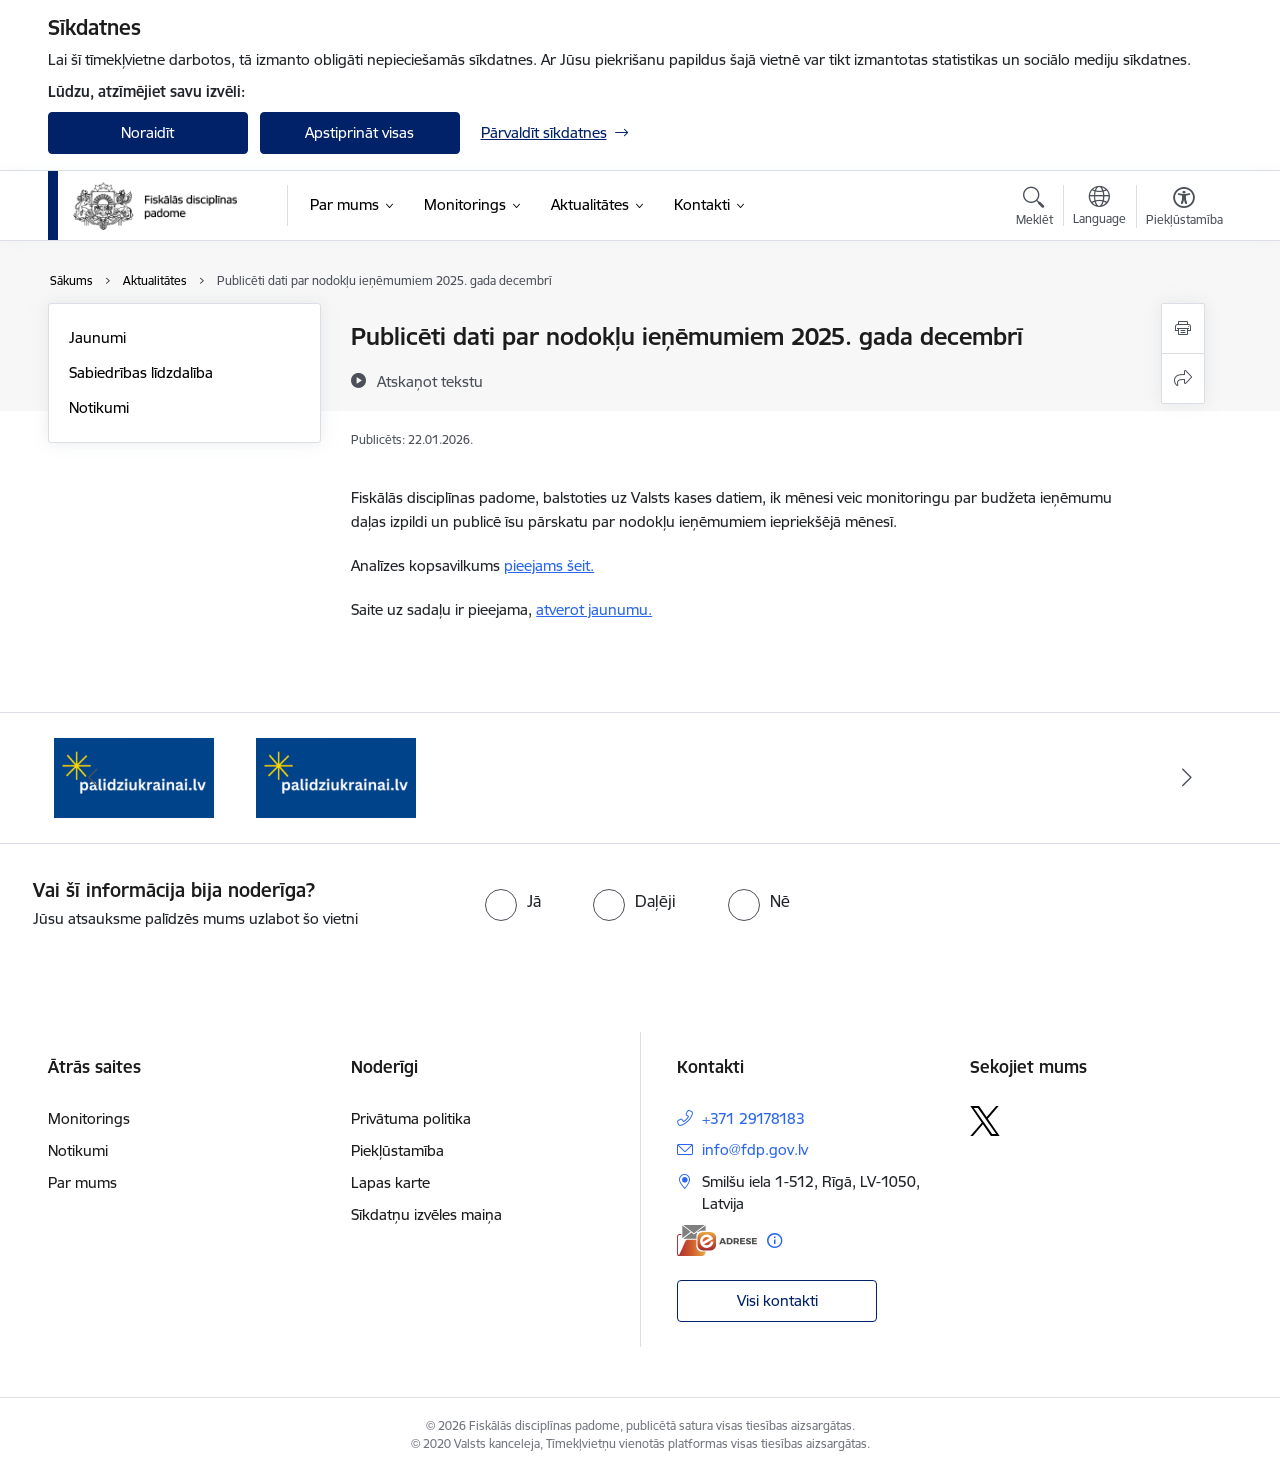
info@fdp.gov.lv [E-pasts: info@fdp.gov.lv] (755, 1149)
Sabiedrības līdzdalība (141, 372)
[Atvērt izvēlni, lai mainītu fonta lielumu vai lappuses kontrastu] (1184, 209)
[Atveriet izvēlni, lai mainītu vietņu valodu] (1099, 208)
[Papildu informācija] (774, 1240)
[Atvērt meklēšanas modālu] (1034, 209)
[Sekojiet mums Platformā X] (985, 1121)
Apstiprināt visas (359, 132)
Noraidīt (147, 132)
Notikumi (99, 407)
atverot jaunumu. (594, 609)
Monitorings (89, 1118)
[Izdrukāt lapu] (1183, 328)
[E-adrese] (717, 1240)
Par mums (82, 1182)
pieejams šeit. (549, 565)
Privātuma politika (411, 1118)
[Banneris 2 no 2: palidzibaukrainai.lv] (336, 776)
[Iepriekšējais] (94, 778)
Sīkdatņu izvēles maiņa (426, 1214)
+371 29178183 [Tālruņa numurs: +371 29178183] (753, 1118)
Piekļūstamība (397, 1150)
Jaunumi (97, 337)
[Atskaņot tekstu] (430, 381)
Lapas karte (390, 1182)
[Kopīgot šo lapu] (1183, 378)
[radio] (513, 901)
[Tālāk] (1187, 778)
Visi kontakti (777, 1300)
